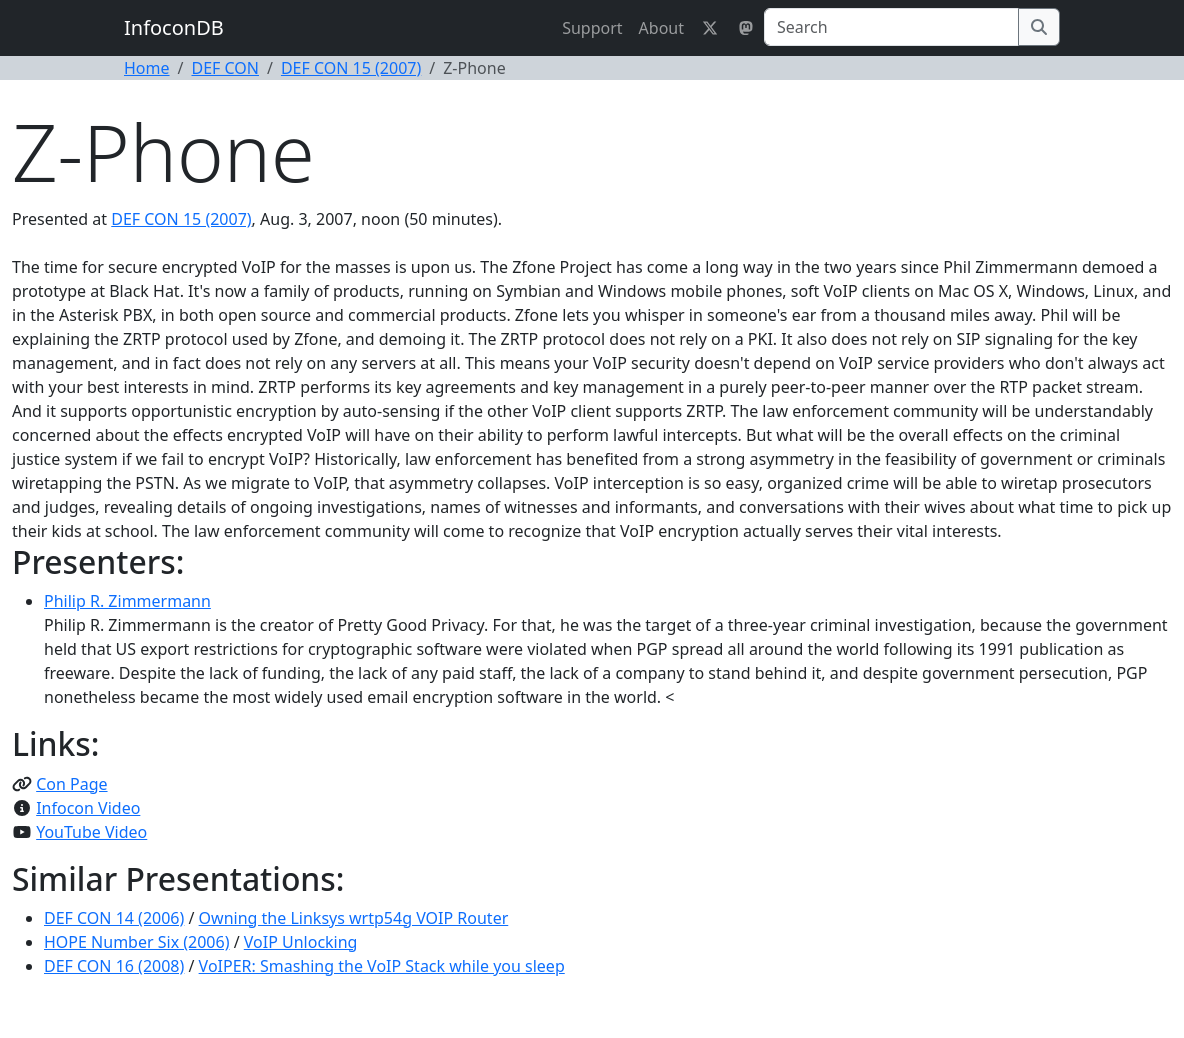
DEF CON (225, 68)
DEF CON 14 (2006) (114, 918)
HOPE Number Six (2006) (136, 942)
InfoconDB (174, 27)
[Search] (891, 27)
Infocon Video (88, 808)
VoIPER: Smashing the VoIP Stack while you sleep (382, 966)
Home (147, 68)
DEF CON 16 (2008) (114, 966)
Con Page (71, 784)
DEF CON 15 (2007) (351, 68)
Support (592, 28)
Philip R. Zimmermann (127, 601)
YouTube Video (91, 832)
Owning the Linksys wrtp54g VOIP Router (354, 918)
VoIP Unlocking (301, 942)
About (661, 28)
